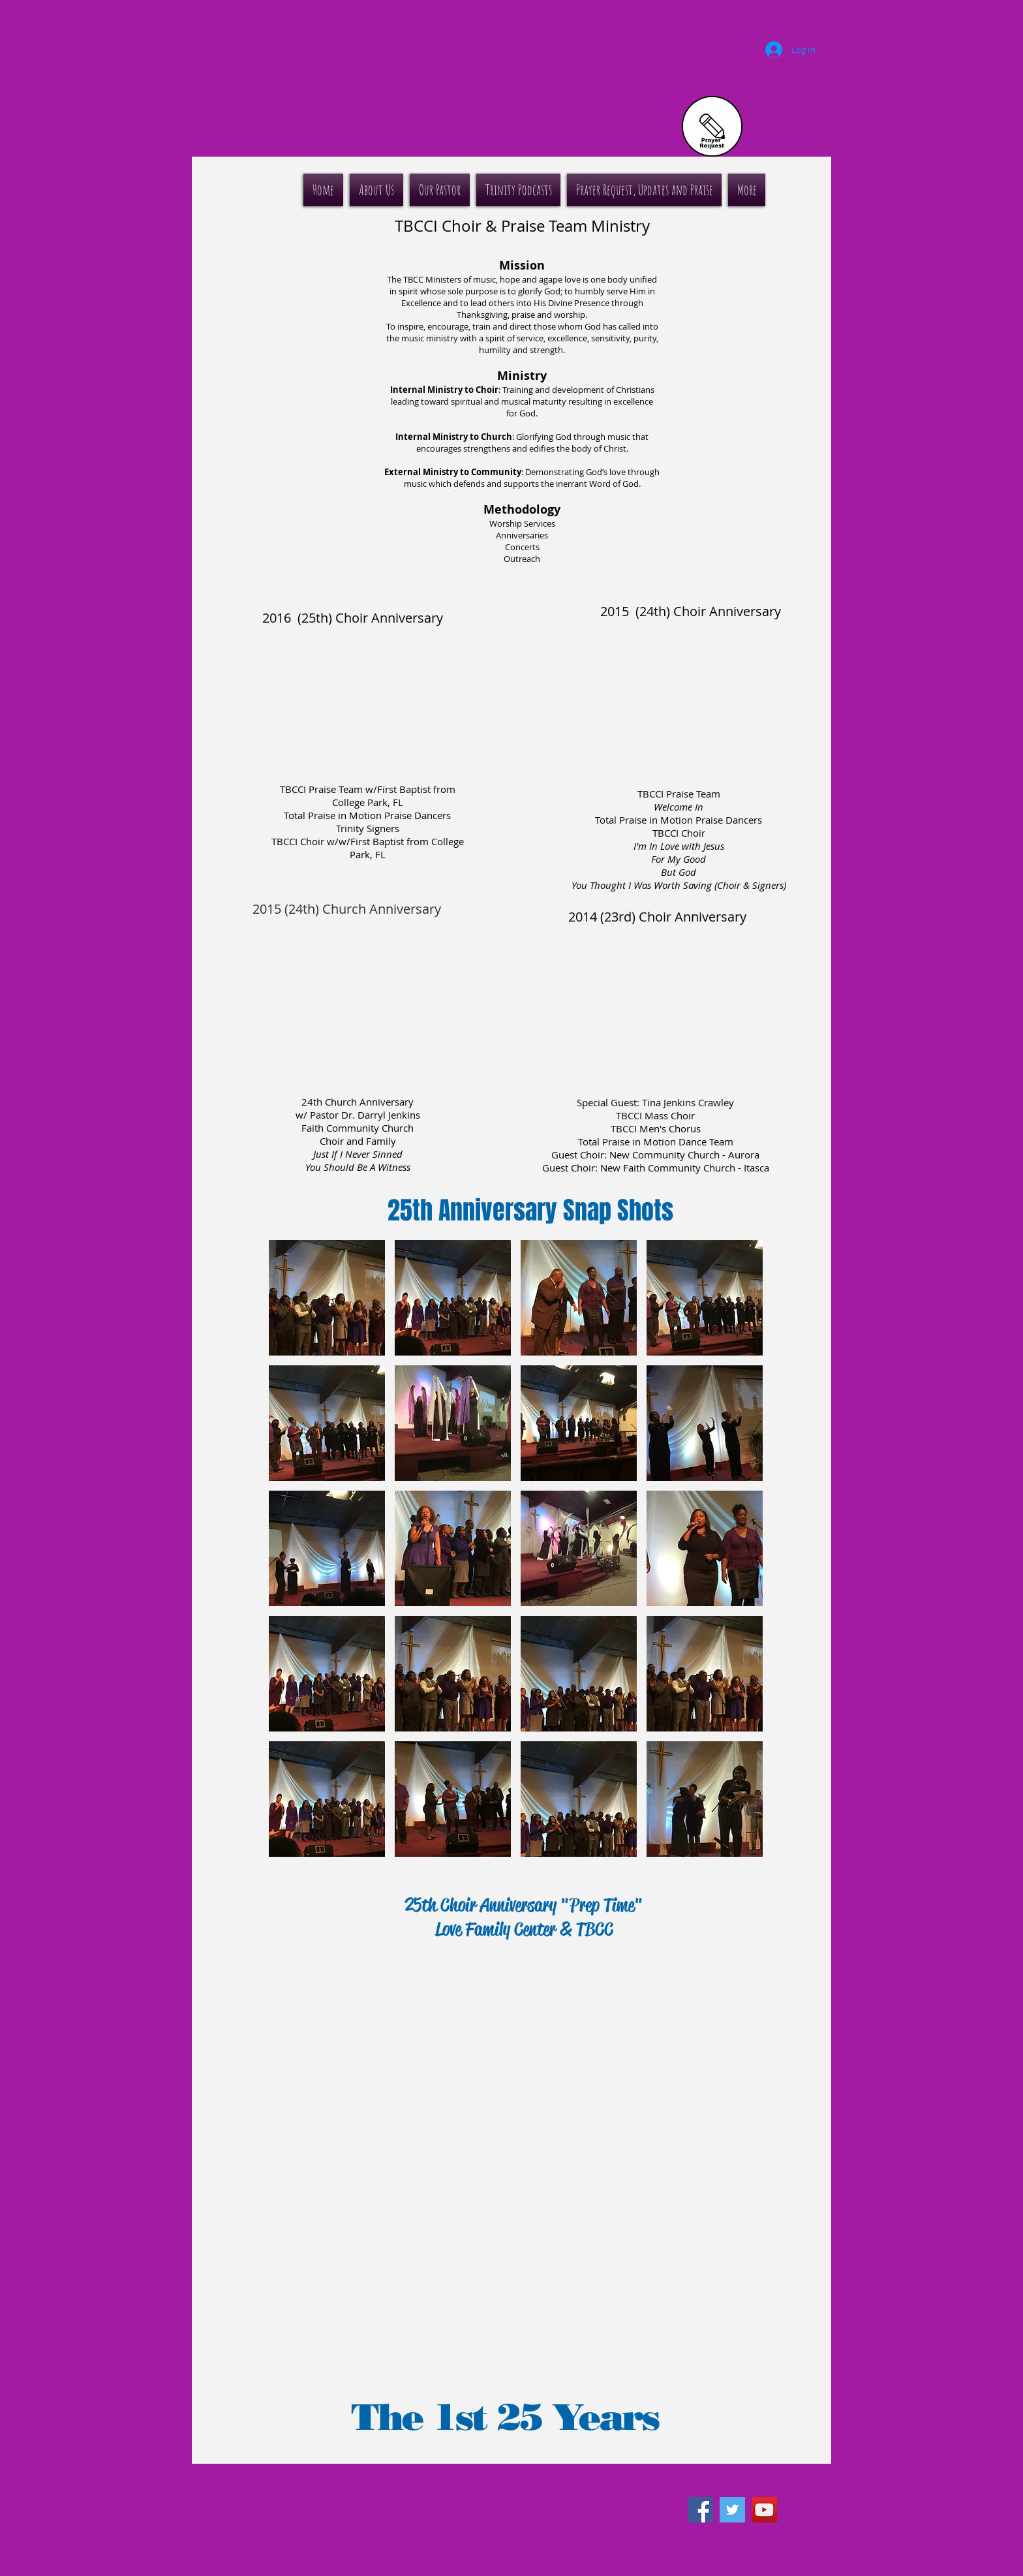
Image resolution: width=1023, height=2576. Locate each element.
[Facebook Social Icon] (700, 2509)
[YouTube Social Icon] (764, 2509)
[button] (327, 1298)
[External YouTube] (368, 702)
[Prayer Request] (712, 126)
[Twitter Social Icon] (732, 2509)
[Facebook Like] (718, 2481)
